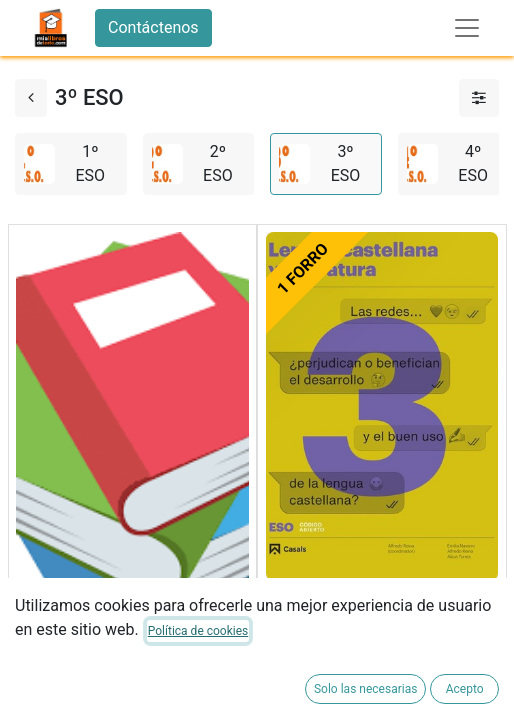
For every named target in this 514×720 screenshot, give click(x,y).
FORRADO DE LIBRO (88, 675)
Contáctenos (153, 27)
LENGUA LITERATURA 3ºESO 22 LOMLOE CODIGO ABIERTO (380, 616)
